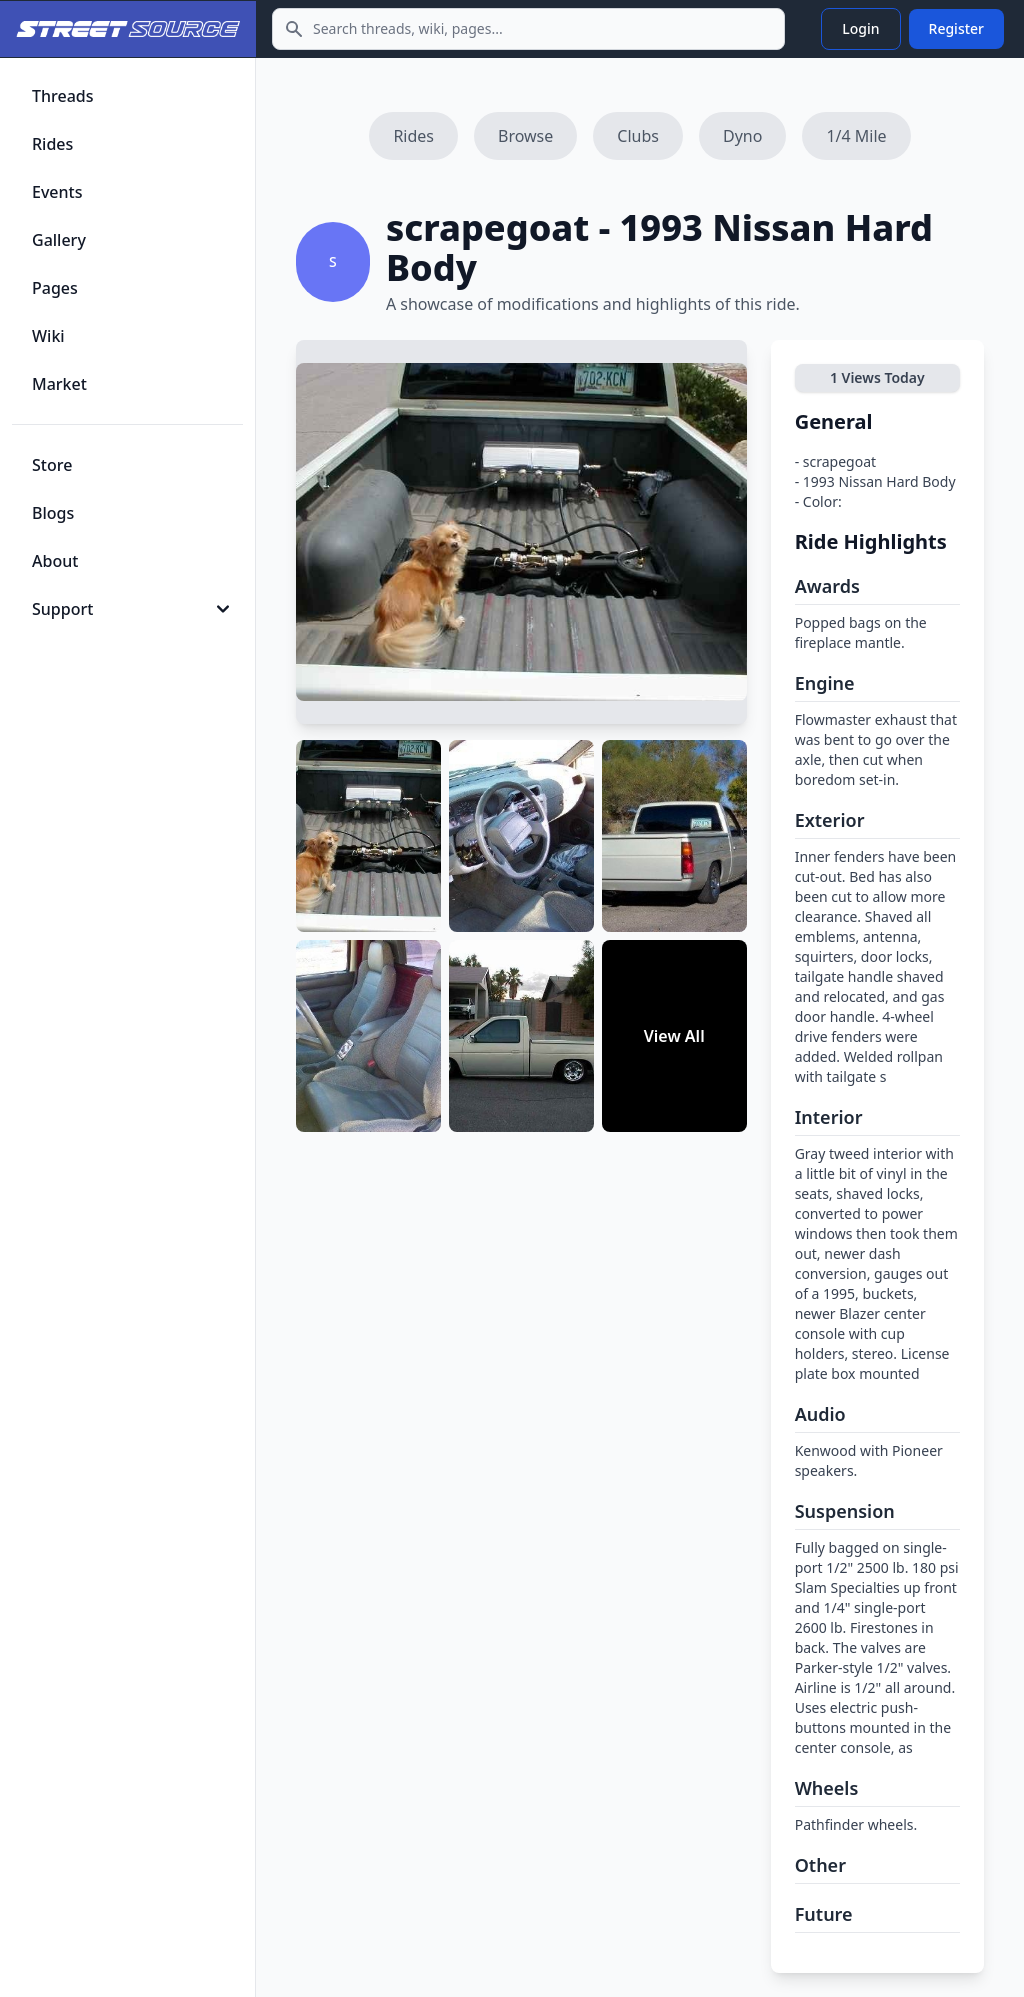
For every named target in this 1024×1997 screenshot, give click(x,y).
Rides (413, 136)
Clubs (638, 136)
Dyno (742, 136)
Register (956, 28)
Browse (525, 136)
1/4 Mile (856, 136)
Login (860, 28)
